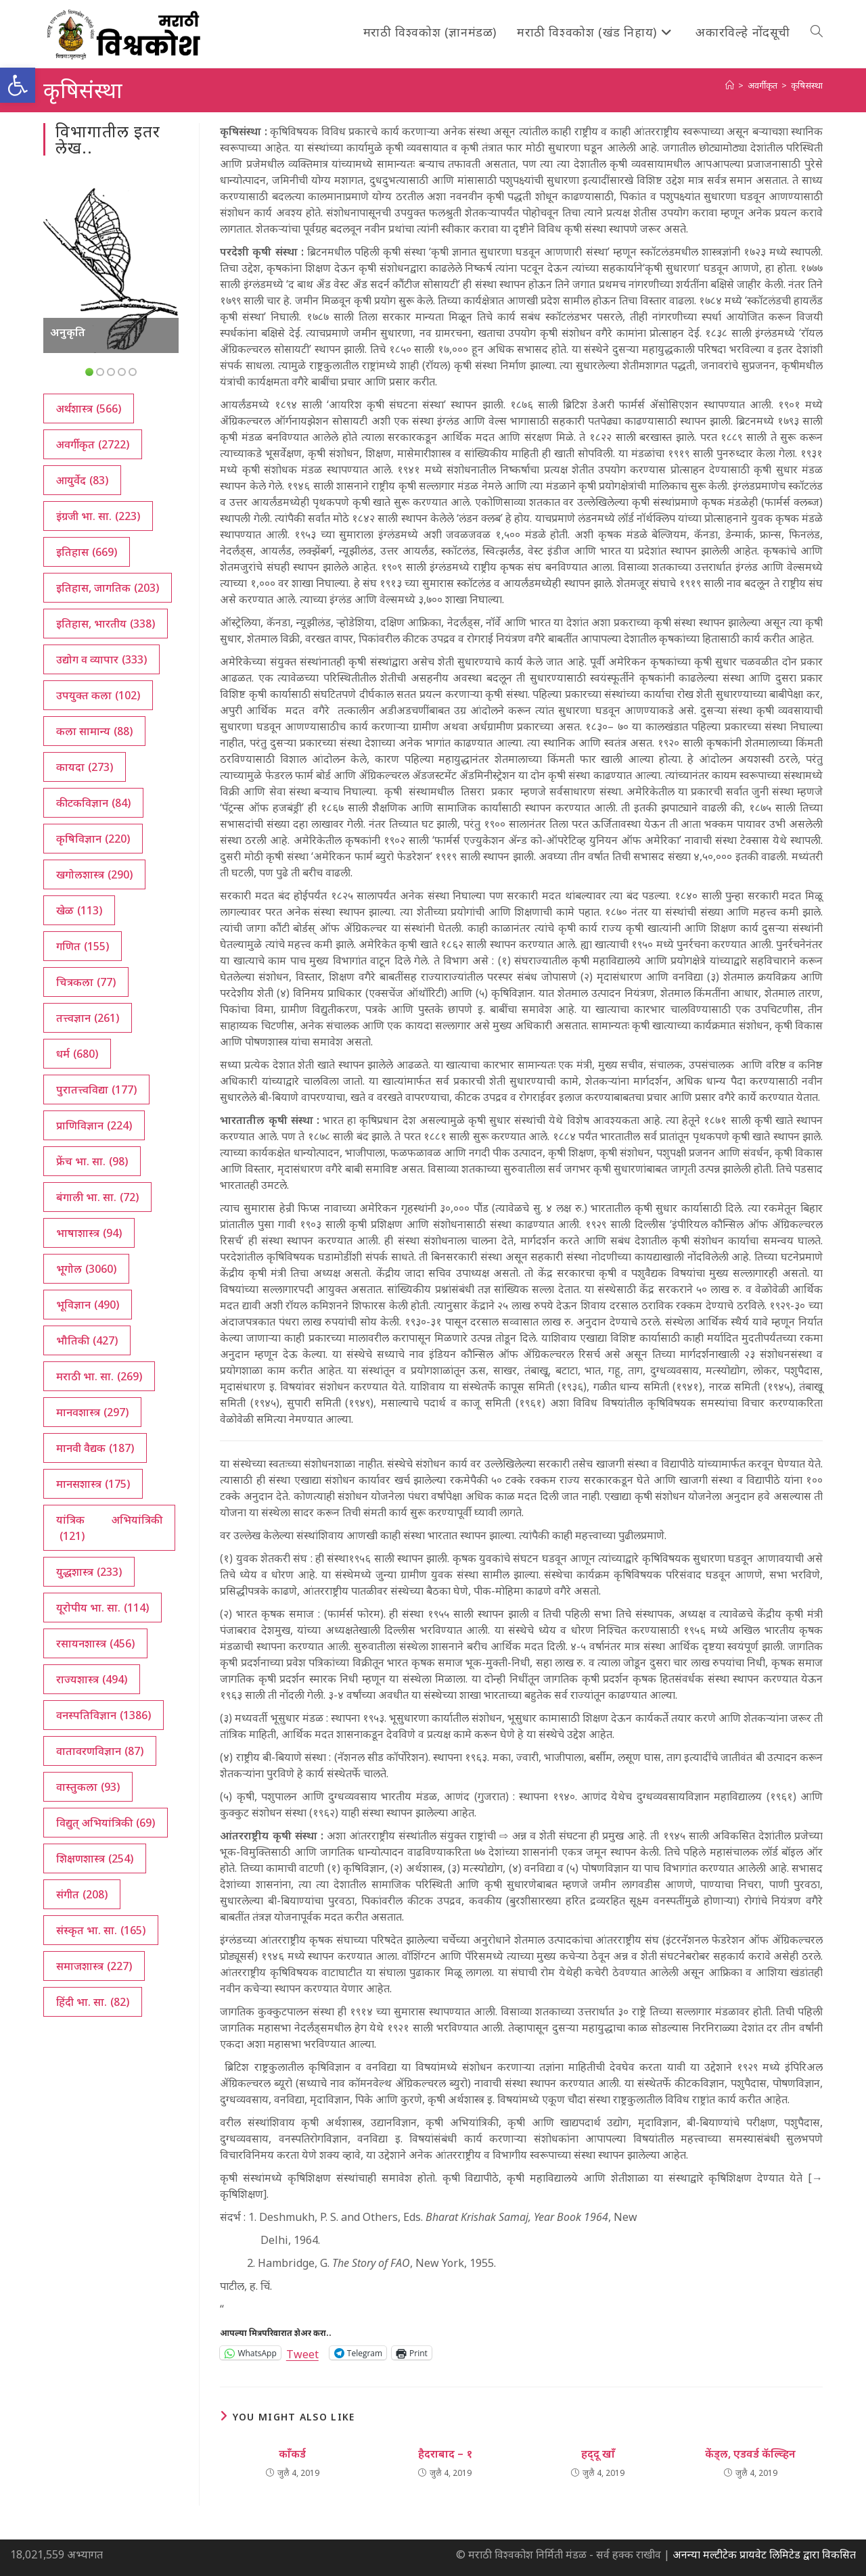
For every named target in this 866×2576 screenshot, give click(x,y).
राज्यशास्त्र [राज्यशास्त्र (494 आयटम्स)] (91, 1679)
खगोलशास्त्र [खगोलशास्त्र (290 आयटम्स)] (94, 874)
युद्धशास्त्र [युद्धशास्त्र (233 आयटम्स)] (89, 1572)
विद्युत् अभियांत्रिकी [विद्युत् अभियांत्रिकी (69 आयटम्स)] (105, 1822)
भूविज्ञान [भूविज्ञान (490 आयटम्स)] (87, 1304)
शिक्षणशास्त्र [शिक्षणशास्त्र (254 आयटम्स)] (94, 1858)
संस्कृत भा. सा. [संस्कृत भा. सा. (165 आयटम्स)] (100, 1930)
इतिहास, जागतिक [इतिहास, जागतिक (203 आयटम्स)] (107, 588)
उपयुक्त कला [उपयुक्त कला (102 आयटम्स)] (98, 695)
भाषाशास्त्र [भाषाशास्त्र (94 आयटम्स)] (89, 1233)
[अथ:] (729, 85)
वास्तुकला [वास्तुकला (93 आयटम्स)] (88, 1787)
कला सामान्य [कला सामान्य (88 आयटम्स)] (94, 731)
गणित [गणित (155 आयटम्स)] (82, 946)
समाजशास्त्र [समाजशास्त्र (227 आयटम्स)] (94, 1966)
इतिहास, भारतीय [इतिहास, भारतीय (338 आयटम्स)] (105, 623)
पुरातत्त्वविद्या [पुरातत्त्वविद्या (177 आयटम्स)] (96, 1089)
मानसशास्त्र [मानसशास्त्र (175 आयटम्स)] (93, 1484)
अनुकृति (67, 332)
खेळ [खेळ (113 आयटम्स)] (79, 910)
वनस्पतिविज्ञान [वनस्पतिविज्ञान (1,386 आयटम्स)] (103, 1715)
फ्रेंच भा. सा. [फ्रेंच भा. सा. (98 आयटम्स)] (92, 1161)
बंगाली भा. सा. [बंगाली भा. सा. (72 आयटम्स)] (97, 1197)
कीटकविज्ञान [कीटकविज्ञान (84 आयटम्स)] (93, 803)
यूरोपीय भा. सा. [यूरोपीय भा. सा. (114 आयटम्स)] (102, 1607)
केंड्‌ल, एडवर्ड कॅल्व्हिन (750, 2453)
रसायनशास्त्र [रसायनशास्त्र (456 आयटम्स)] (95, 1643)
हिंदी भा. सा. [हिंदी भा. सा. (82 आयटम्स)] (92, 2002)
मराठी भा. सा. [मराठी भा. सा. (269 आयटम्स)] (99, 1376)
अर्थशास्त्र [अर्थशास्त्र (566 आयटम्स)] (88, 408)
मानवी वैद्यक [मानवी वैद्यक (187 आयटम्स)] (95, 1448)
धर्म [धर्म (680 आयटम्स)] (77, 1054)
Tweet (302, 2352)
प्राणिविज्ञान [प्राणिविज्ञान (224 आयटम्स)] (94, 1125)
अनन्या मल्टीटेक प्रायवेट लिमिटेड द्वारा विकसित (764, 2554)
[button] (17, 85)
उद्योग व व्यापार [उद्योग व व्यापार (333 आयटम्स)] (101, 659)
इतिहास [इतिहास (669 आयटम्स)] (86, 552)
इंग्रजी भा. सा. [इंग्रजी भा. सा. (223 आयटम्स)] (98, 516)
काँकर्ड (292, 2453)
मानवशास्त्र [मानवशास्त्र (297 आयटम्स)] (92, 1412)
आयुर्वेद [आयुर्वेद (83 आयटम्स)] (82, 480)
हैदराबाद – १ (445, 2453)
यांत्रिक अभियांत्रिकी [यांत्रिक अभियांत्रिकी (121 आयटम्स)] (109, 1528)
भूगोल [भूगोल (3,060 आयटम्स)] (86, 1269)
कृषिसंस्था (807, 85)
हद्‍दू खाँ (598, 2453)
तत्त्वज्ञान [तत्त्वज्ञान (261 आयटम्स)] (87, 1018)
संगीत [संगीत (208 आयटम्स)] (82, 1894)
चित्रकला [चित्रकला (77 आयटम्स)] (86, 982)
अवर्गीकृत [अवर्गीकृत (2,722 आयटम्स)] (92, 444)
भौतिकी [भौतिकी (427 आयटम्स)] (87, 1340)
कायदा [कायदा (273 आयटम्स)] (84, 767)
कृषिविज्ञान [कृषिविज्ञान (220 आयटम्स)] (93, 838)
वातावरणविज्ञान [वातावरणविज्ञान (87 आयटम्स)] (99, 1751)
